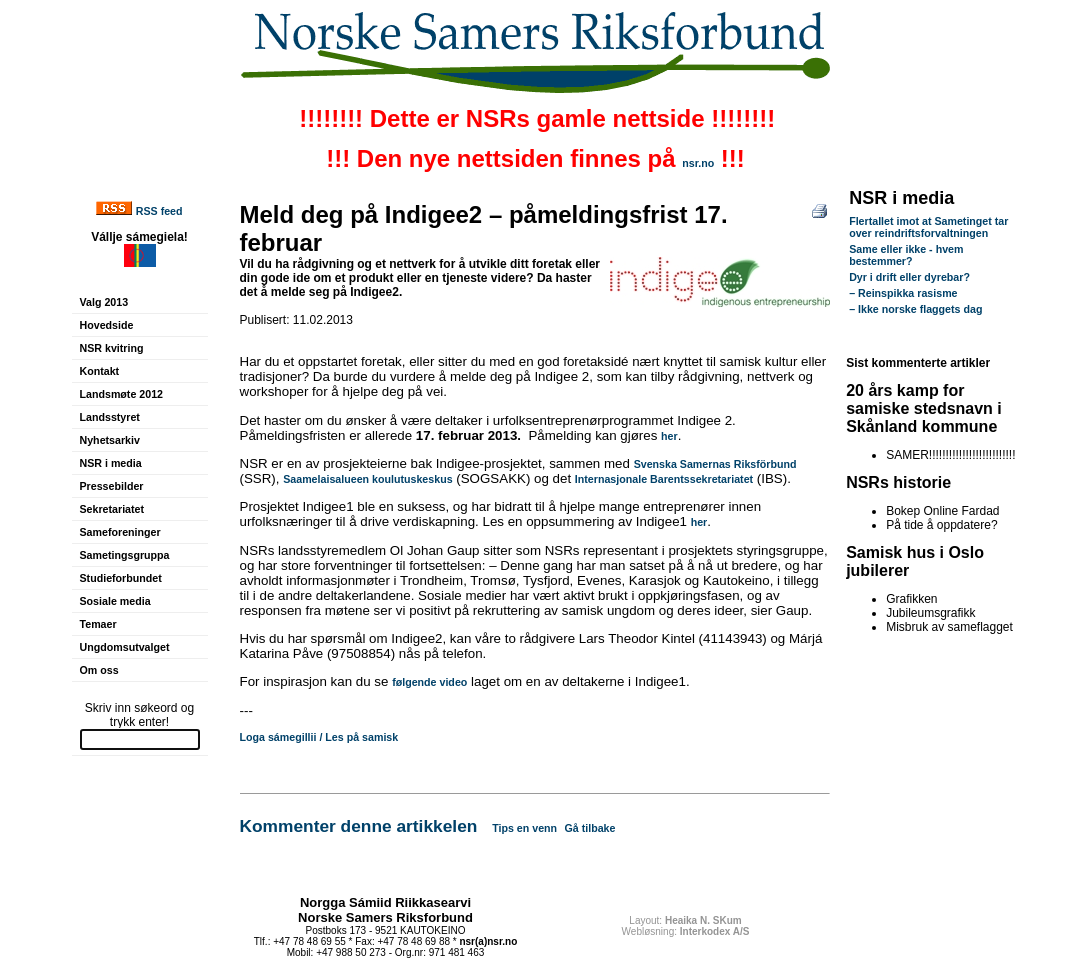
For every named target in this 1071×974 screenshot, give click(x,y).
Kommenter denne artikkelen (359, 826)
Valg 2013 (104, 302)
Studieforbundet (121, 578)
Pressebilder (112, 486)
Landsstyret (110, 417)
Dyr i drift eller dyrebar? (909, 277)
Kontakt (100, 371)
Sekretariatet (112, 509)
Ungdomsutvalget (125, 647)
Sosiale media (115, 601)
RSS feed (159, 211)
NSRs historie (898, 482)
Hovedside (107, 325)
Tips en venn (524, 828)
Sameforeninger (120, 532)
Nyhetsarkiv (110, 440)
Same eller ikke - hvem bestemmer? (906, 255)
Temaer (98, 624)
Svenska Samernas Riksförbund (715, 464)
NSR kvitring (112, 348)
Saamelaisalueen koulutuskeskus (367, 479)
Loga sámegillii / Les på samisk (319, 737)
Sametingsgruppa (125, 555)
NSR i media (111, 463)
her (669, 436)
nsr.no (698, 163)
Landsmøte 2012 (122, 394)
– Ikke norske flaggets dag (915, 309)
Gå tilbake (590, 828)
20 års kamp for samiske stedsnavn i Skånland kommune (924, 408)
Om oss (99, 670)
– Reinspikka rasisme (903, 293)
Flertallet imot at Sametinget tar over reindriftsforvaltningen (928, 227)
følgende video (429, 682)
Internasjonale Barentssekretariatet (664, 479)
